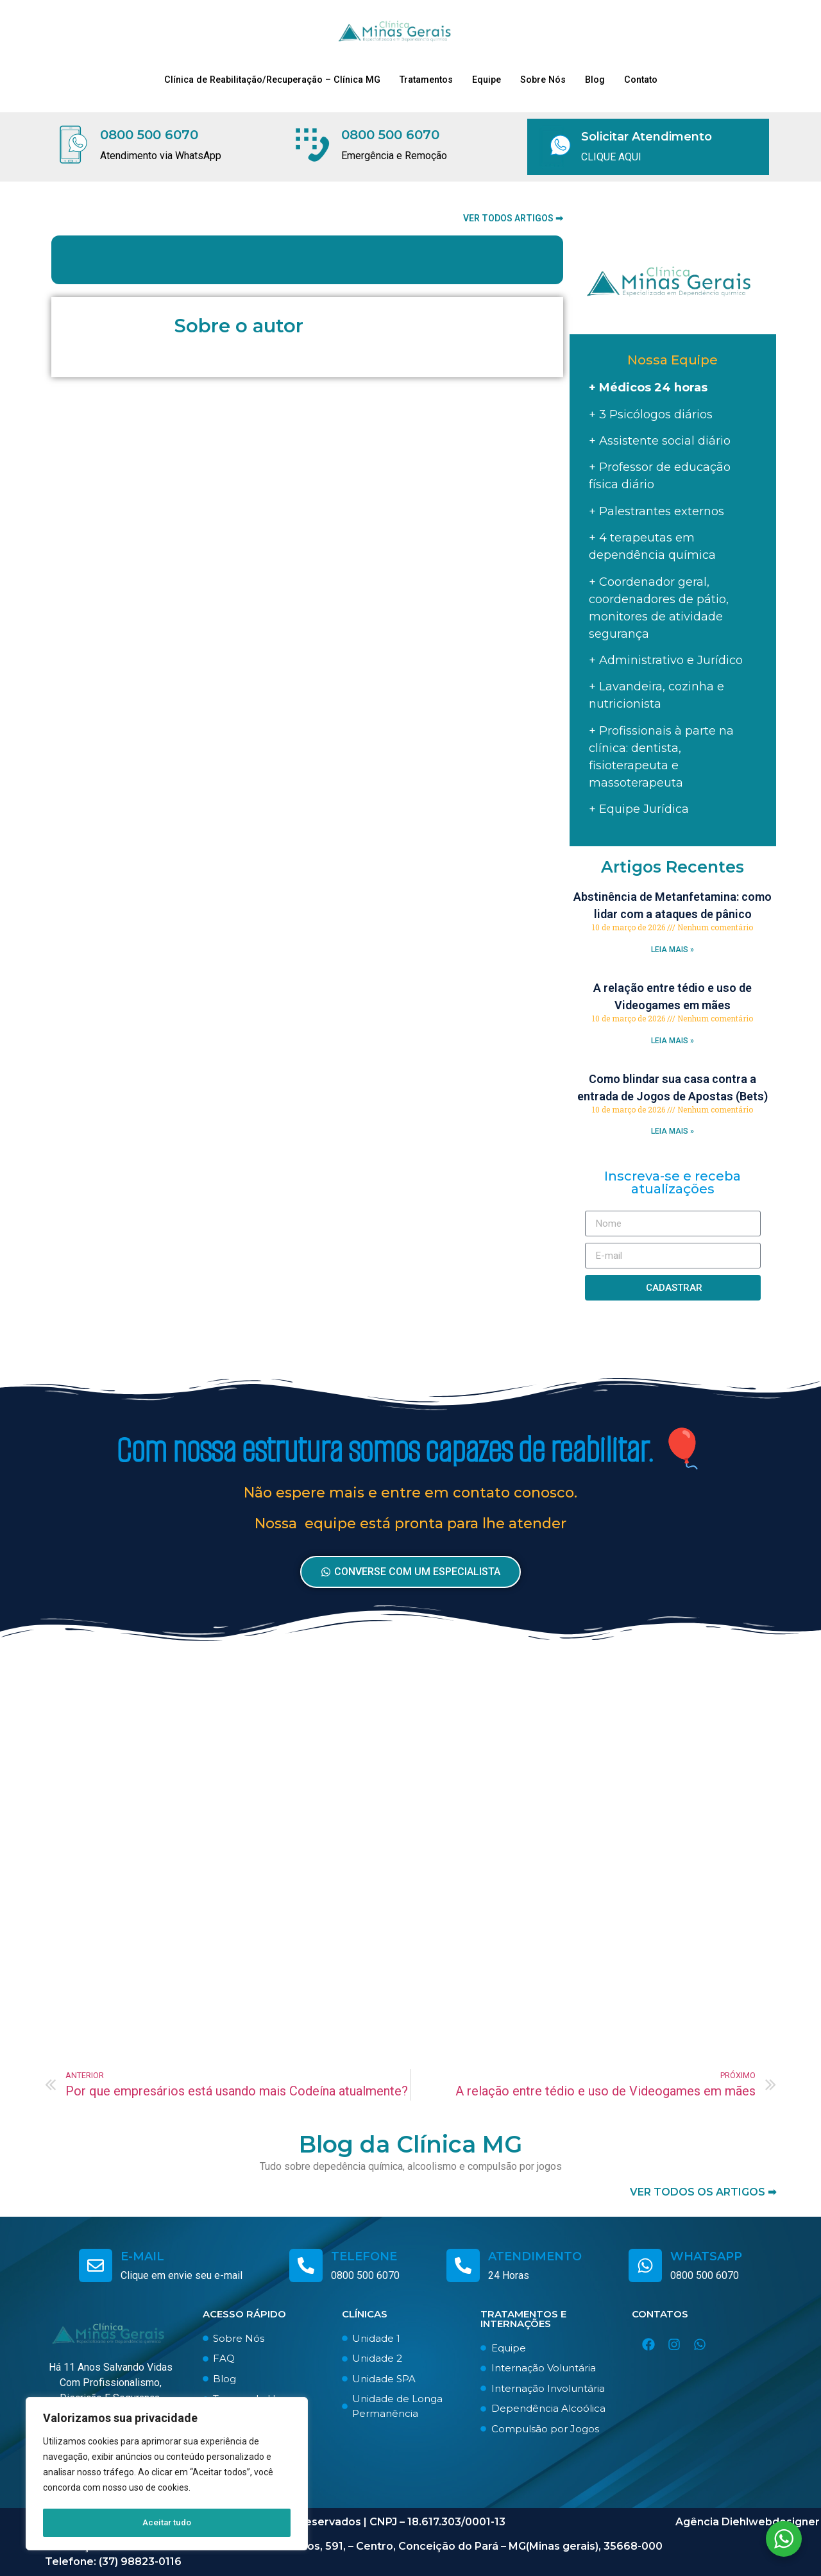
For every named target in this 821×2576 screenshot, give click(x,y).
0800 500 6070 (154, 137)
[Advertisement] (410, 1867)
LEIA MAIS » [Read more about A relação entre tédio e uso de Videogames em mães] (672, 1040)
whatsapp (706, 2256)
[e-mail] (95, 2265)
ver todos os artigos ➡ (703, 2192)
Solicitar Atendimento (646, 137)
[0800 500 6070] (73, 147)
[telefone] (306, 2265)
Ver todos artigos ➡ (513, 218)
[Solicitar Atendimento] (555, 147)
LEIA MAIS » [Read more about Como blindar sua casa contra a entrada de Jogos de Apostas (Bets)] (672, 1131)
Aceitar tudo (166, 2523)
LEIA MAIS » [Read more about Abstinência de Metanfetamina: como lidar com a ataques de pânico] (672, 949)
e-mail (142, 2256)
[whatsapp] (645, 2265)
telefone (364, 2256)
